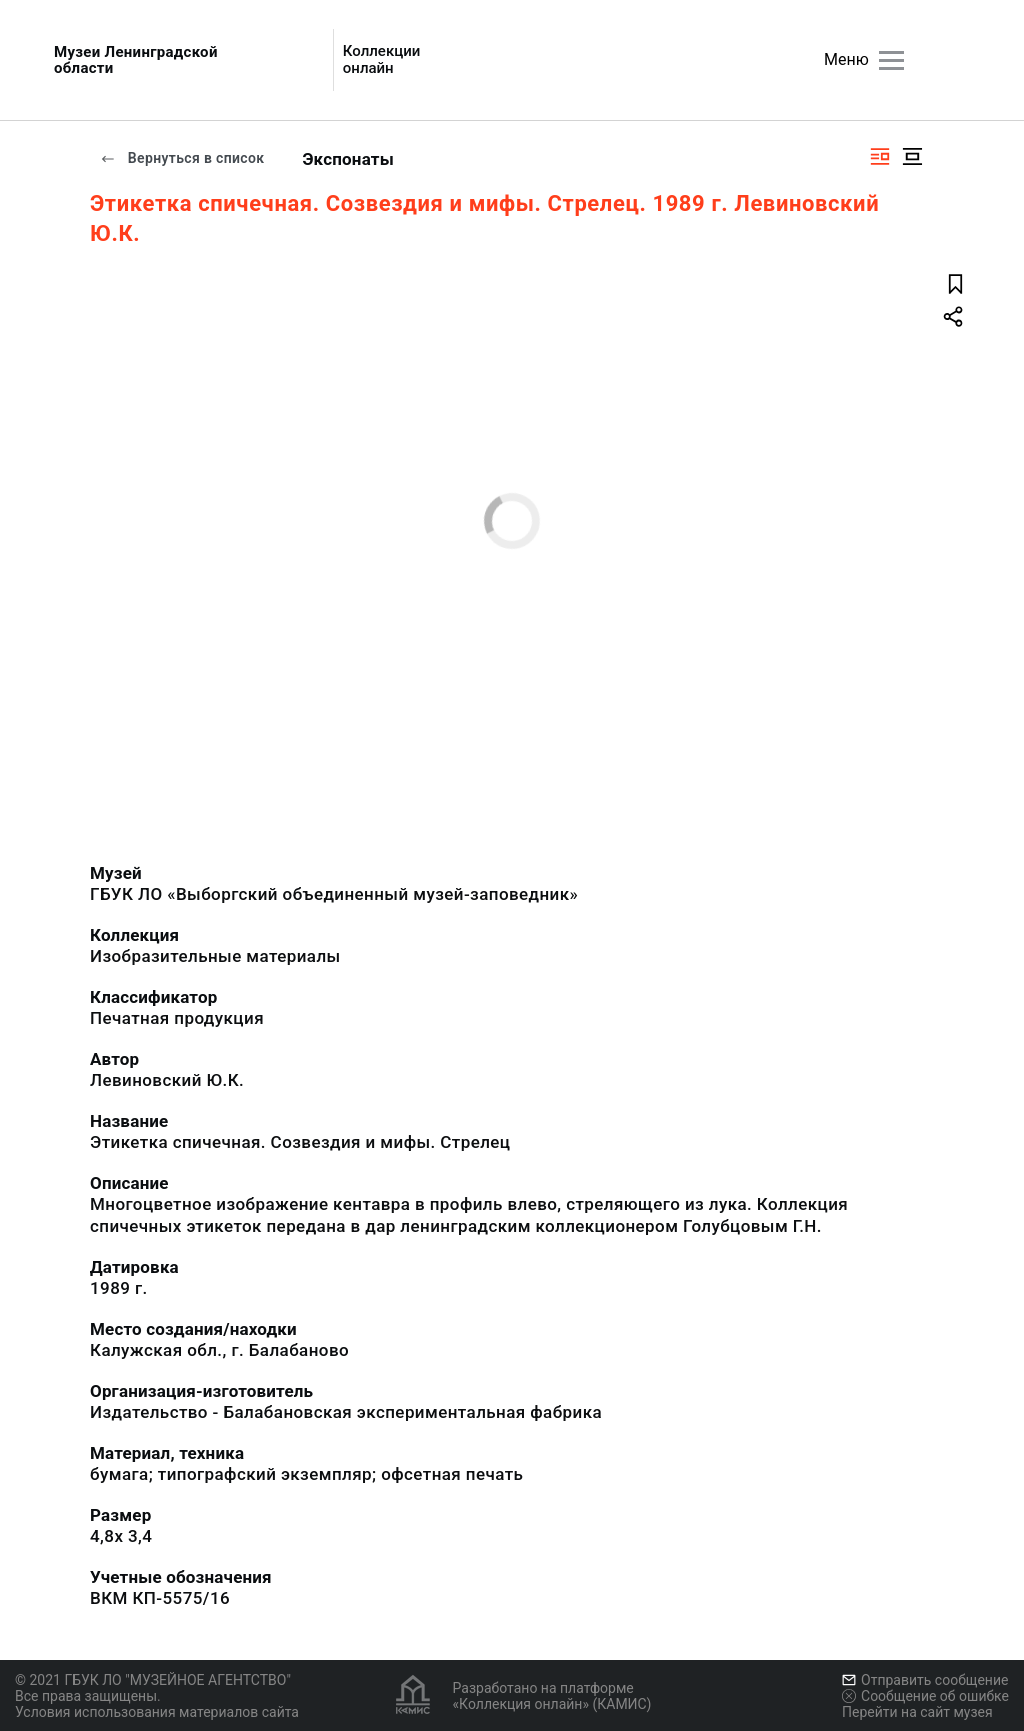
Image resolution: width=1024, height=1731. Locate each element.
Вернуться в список (182, 158)
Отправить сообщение (925, 1680)
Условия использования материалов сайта (157, 1712)
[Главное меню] (891, 60)
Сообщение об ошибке (925, 1696)
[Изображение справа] (880, 156)
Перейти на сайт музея (917, 1712)
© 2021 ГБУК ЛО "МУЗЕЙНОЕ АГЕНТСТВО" (153, 1680)
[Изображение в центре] (912, 156)
